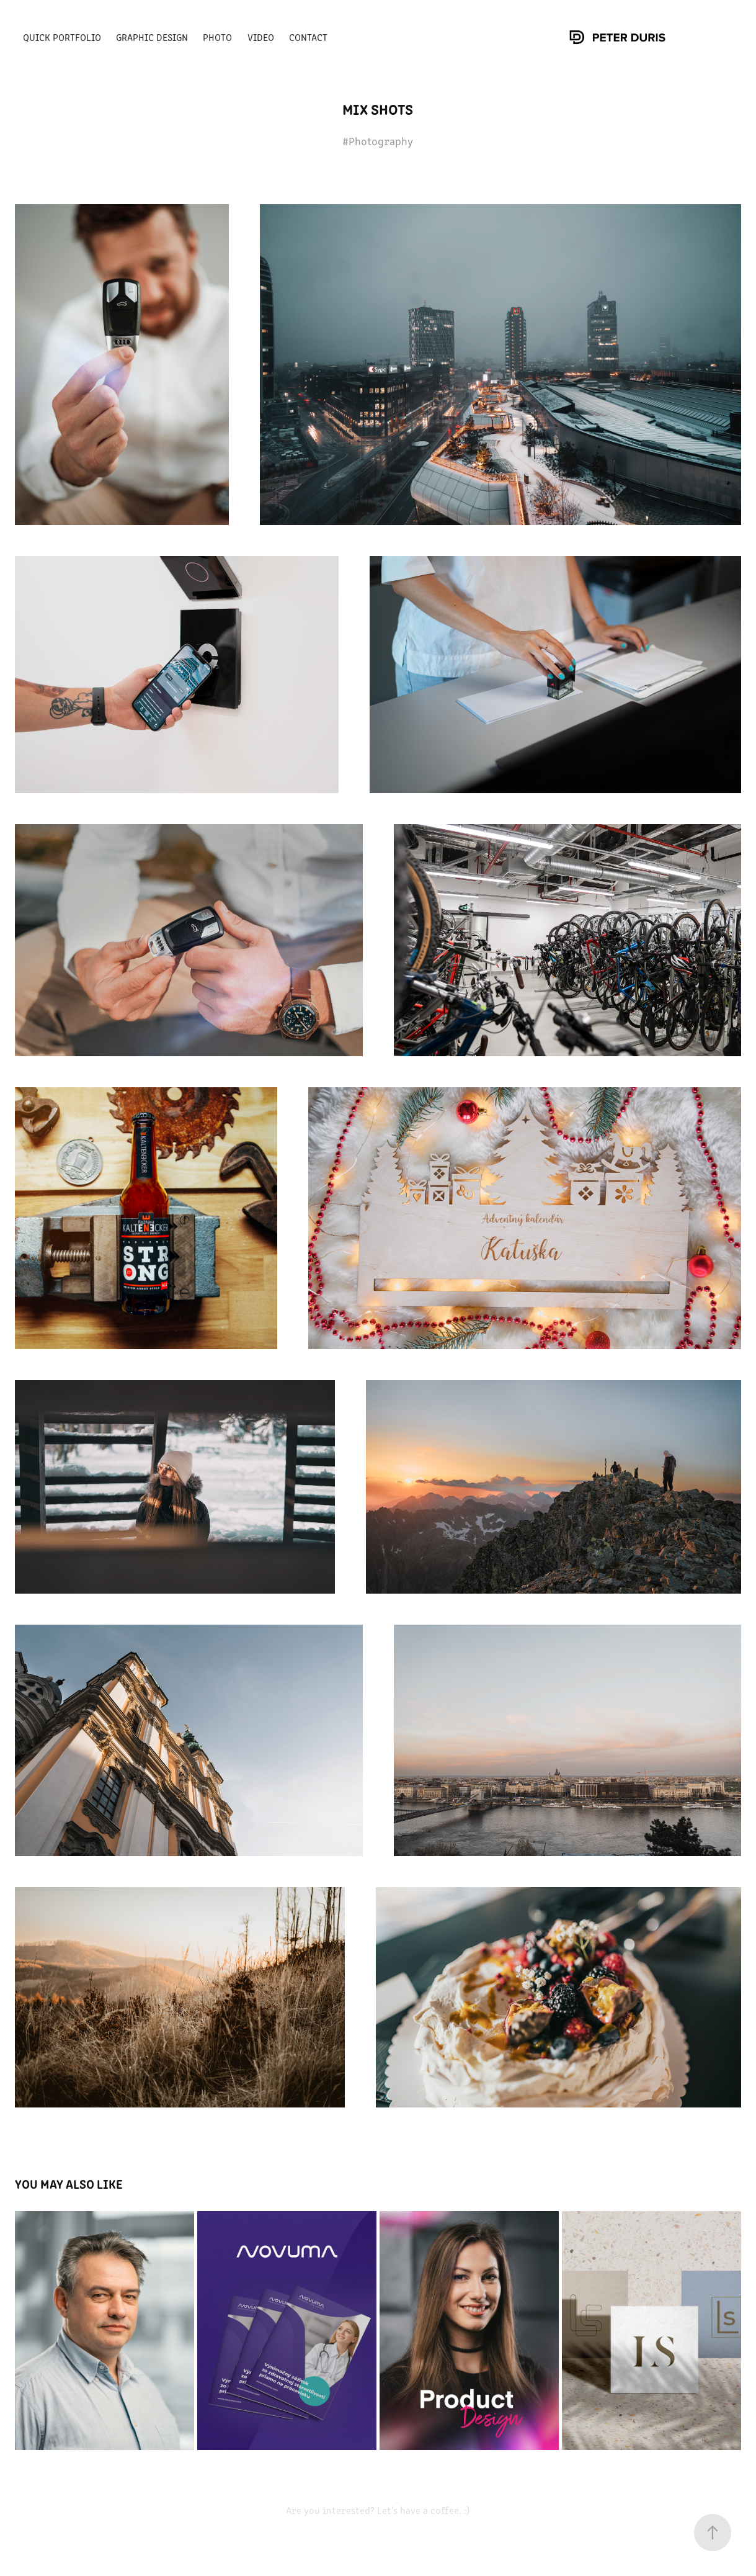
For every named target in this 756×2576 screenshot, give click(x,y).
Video (260, 36)
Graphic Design (152, 36)
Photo (217, 36)
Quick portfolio (62, 36)
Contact (308, 36)
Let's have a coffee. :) (422, 2509)
